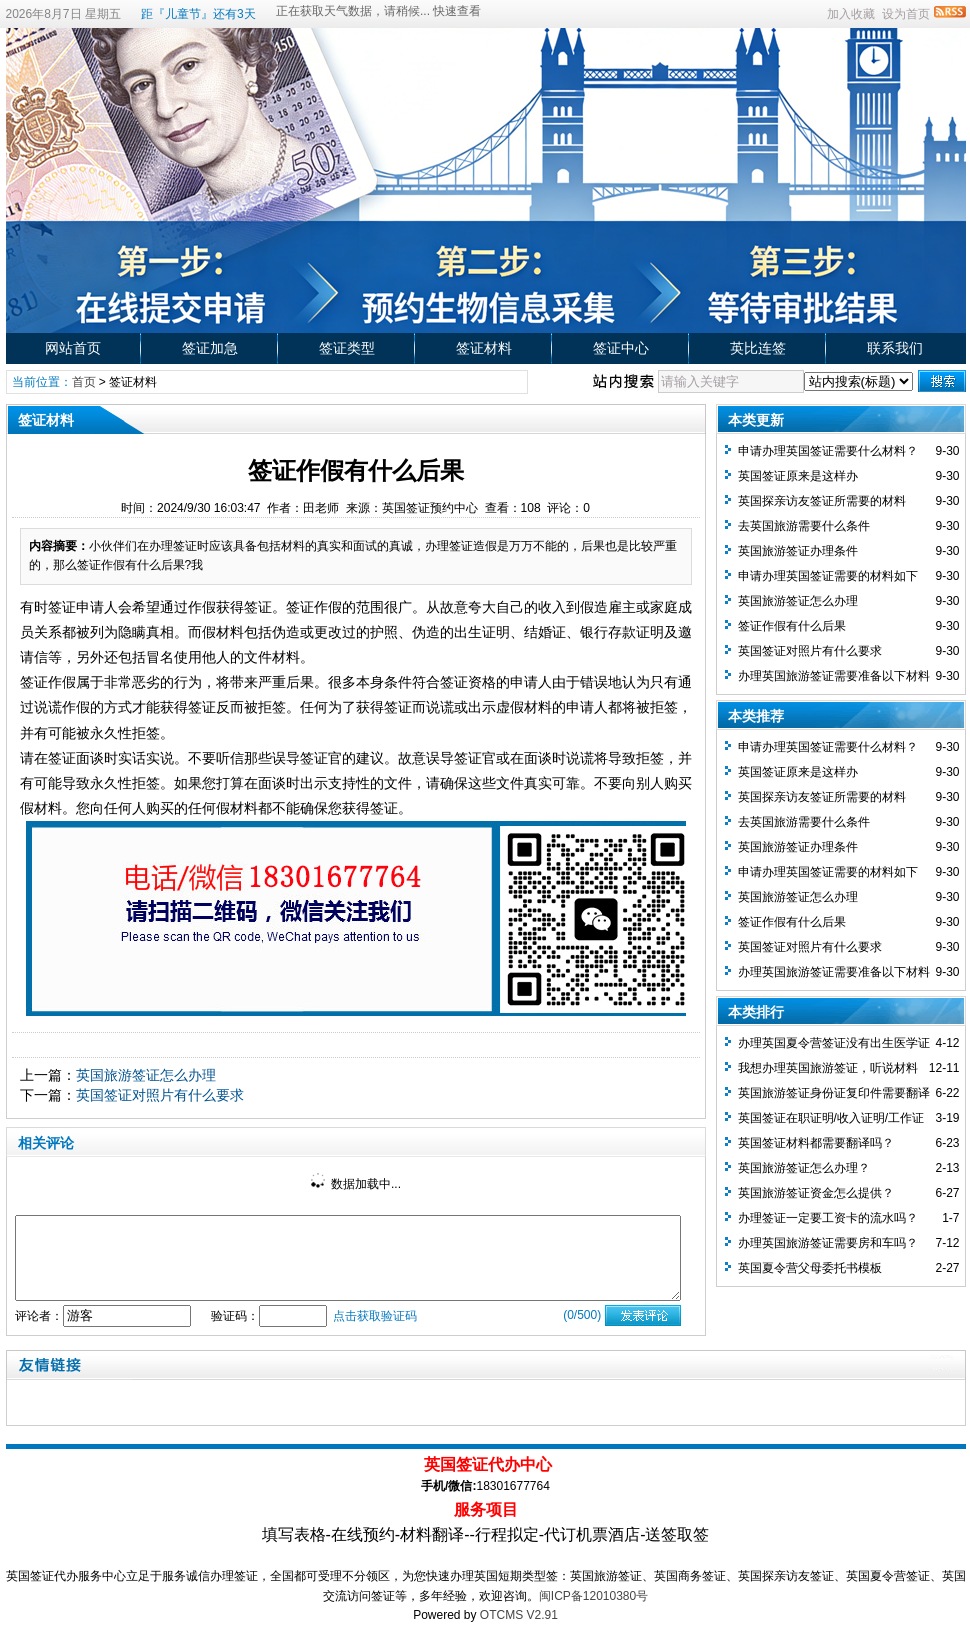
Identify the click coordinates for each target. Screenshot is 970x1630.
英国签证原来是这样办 (798, 476)
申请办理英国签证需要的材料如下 (828, 576)
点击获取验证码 (375, 1316)
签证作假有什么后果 (792, 626)
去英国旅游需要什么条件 (804, 526)
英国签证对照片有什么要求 (160, 1095)
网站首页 (73, 348)
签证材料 (484, 348)
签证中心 (621, 348)
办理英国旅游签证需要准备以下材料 (834, 676)
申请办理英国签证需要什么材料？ (828, 451)
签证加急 (210, 348)
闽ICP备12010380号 (593, 1596)
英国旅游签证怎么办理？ (804, 1168)
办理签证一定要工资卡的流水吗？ (828, 1218)
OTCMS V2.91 (519, 1615)
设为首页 (906, 14)
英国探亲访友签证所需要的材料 (822, 501)
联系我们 (895, 348)
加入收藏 (851, 14)
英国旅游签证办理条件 (798, 551)
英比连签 (758, 348)
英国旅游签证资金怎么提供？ (816, 1193)
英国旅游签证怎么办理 (146, 1075)
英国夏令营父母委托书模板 (810, 1268)
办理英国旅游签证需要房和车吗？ (828, 1243)
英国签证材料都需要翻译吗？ (816, 1143)
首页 (84, 382)
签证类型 (347, 348)
